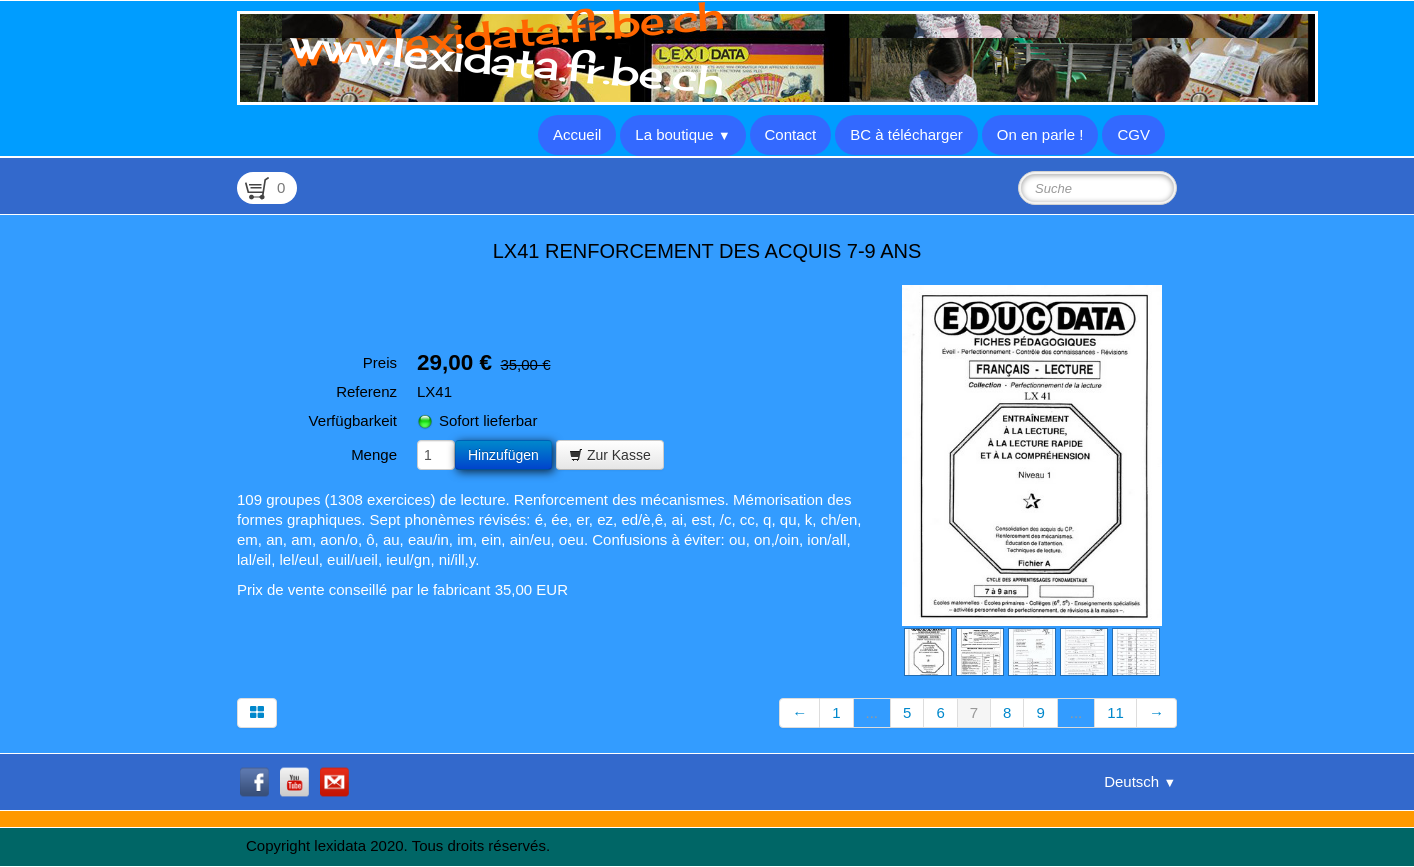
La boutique (682, 134)
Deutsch (1140, 781)
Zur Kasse (610, 455)
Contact (791, 134)
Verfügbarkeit (353, 420)
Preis (380, 362)
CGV (1133, 134)
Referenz (366, 391)
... (872, 712)
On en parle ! (1040, 134)
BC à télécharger (906, 134)
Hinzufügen (503, 455)
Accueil (577, 134)
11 (1115, 712)
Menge (374, 454)
